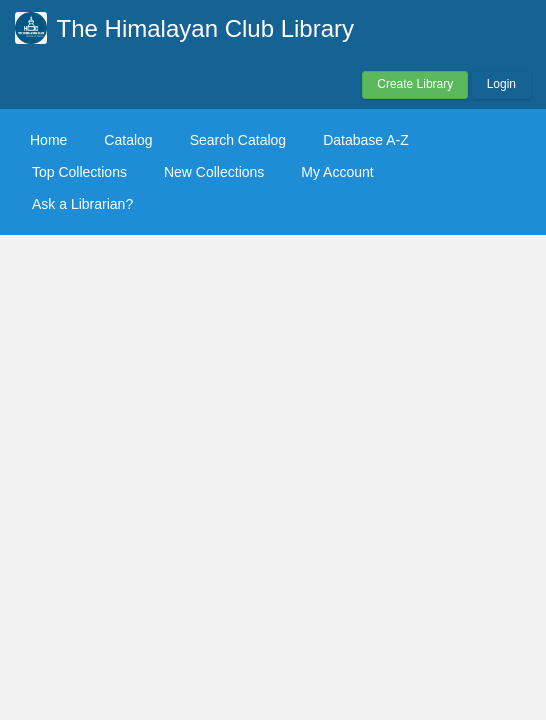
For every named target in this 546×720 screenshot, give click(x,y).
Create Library (415, 84)
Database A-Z (366, 140)
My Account (337, 172)
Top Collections (79, 172)
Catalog (128, 140)
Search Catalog (238, 140)
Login (501, 84)
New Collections (214, 172)
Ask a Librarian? (82, 204)
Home (48, 140)
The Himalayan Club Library (205, 28)
